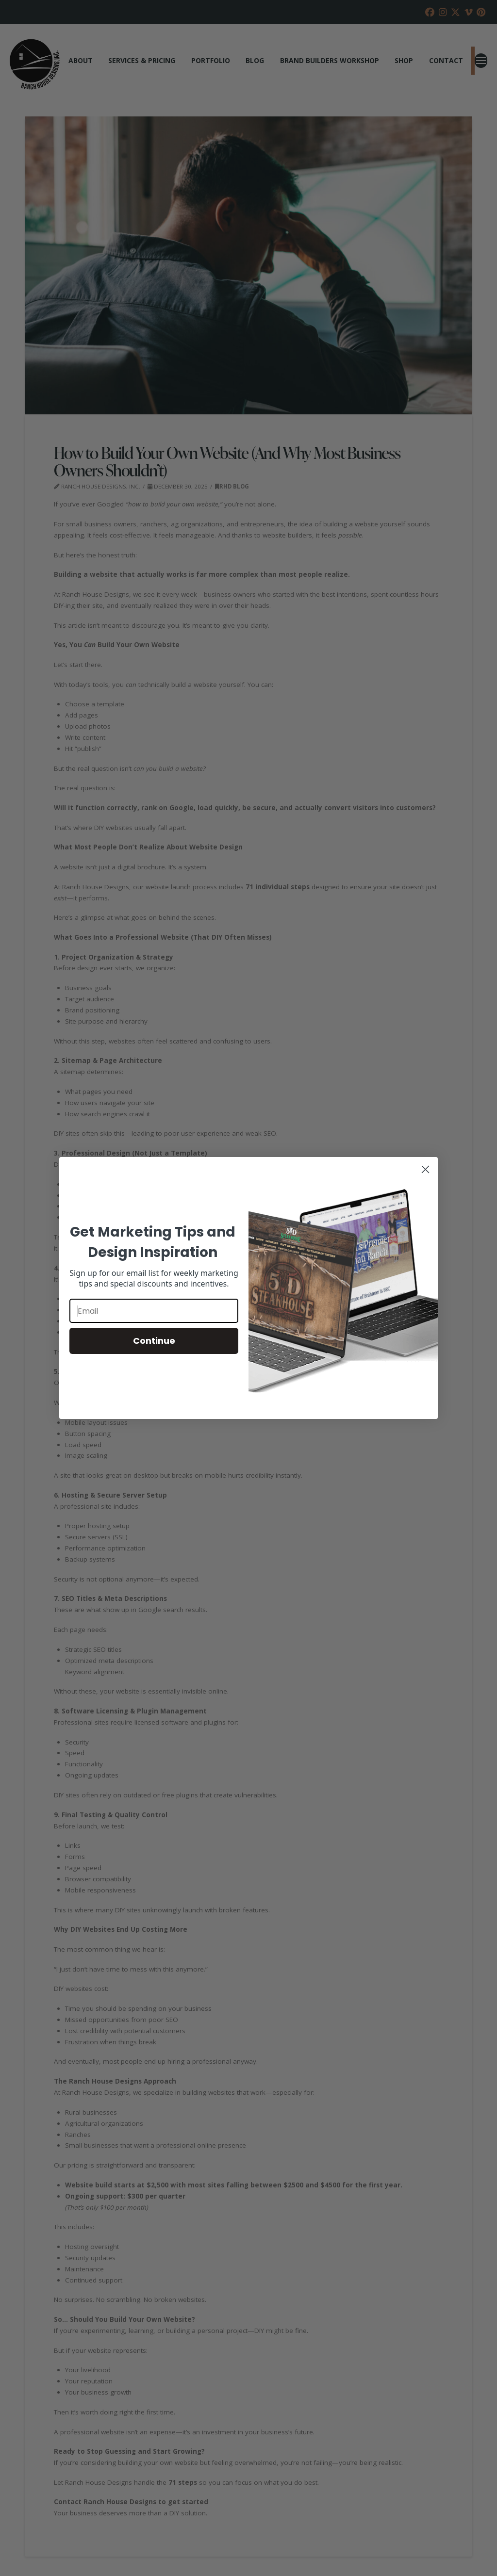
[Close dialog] (425, 1169)
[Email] (153, 1311)
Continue (154, 1341)
